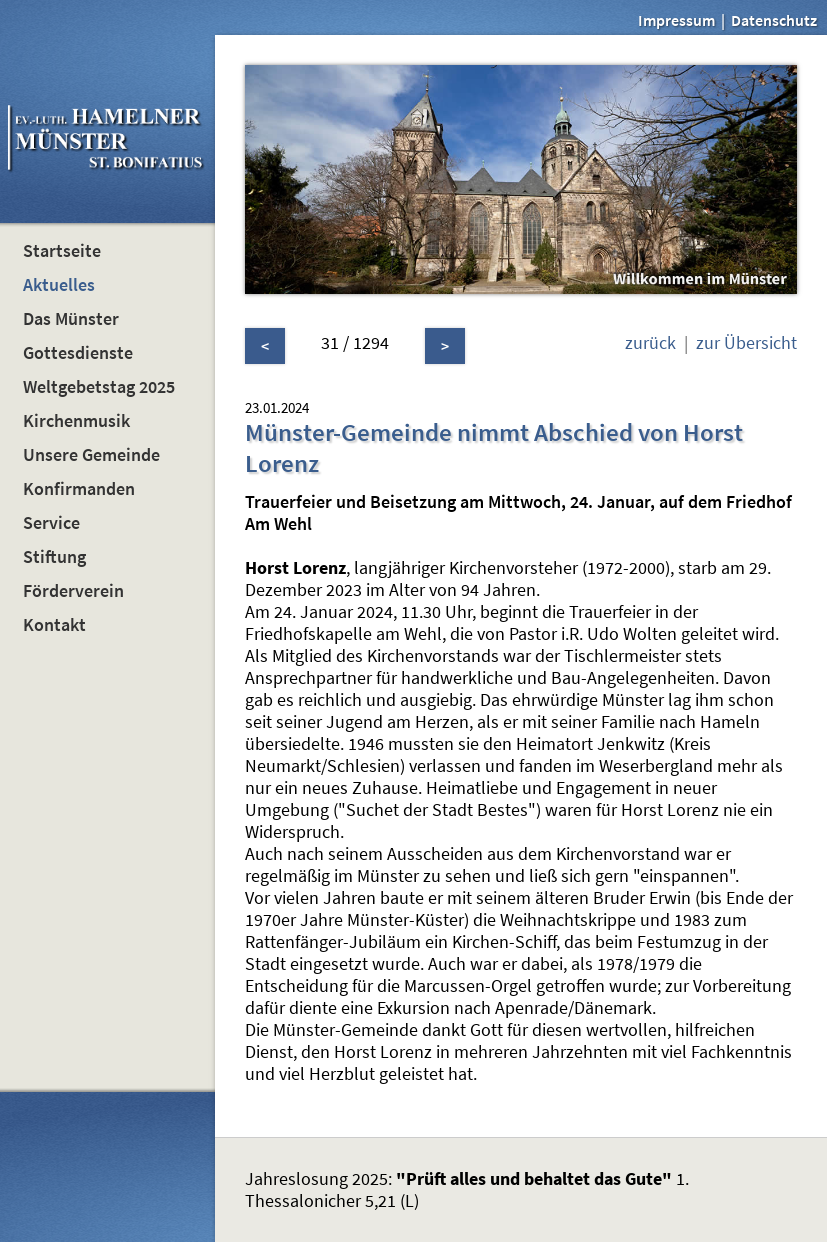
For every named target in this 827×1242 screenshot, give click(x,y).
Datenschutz (774, 20)
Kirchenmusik (76, 421)
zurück (650, 343)
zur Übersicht (746, 343)
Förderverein (73, 591)
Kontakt (54, 625)
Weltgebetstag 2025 (99, 387)
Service (51, 523)
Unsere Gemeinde (91, 455)
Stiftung (54, 557)
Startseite (62, 251)
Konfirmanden (79, 489)
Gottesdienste (78, 353)
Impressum (676, 20)
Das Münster (71, 319)
